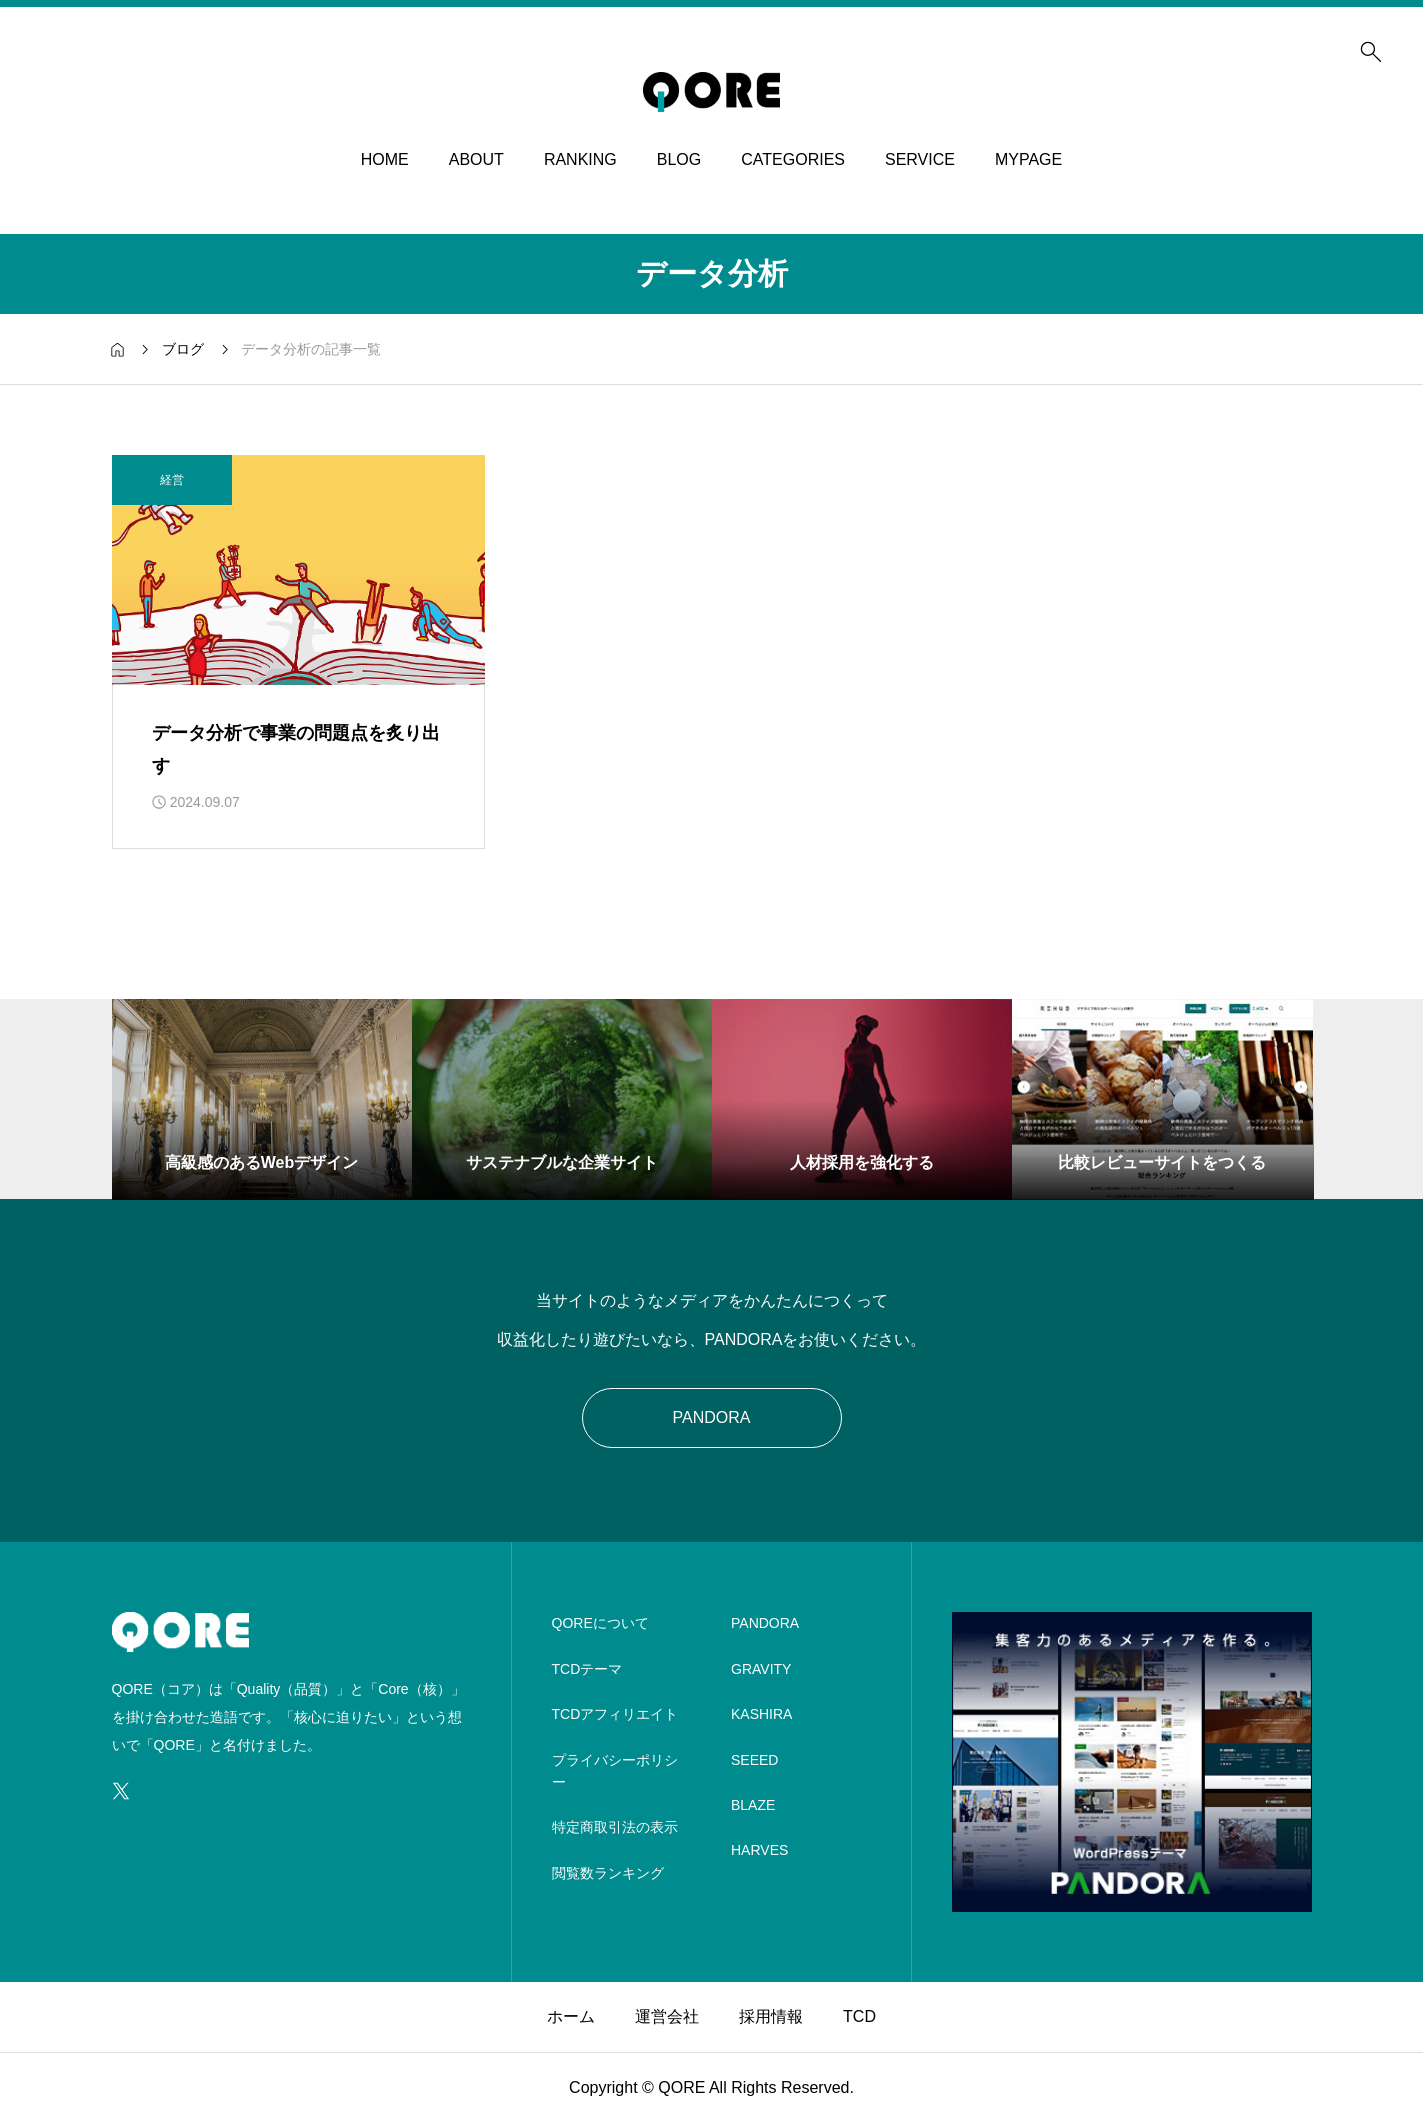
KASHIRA (761, 1714)
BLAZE (753, 1805)
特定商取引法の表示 (615, 1827)
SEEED (754, 1760)
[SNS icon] (121, 1791)
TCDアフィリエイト (615, 1714)
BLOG (679, 159)
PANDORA (712, 1417)
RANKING (580, 159)
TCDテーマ (587, 1669)
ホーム (571, 2017)
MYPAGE (1028, 159)
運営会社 (667, 2017)
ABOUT (476, 159)
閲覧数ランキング (608, 1873)
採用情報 (771, 2017)
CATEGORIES (793, 159)
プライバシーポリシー (615, 1771)
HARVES (759, 1850)
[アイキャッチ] (298, 570)
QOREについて (600, 1623)
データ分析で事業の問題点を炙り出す (296, 749)
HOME (385, 159)
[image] (1132, 1899)
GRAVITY (761, 1669)
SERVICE (920, 159)
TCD (859, 2017)
